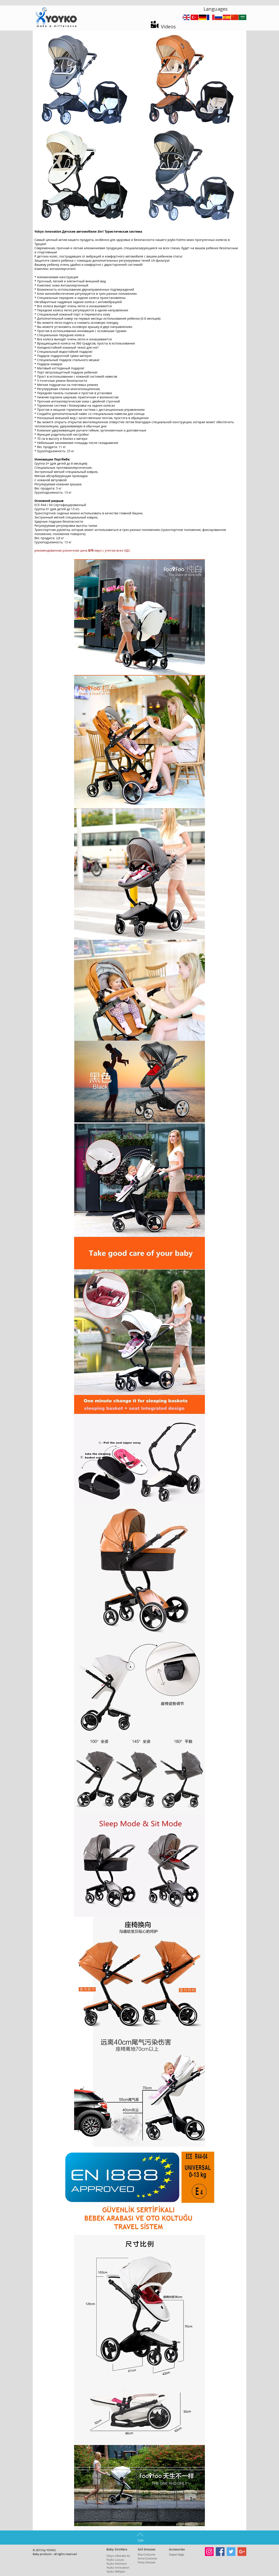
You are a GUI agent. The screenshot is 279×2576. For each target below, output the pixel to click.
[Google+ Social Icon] (242, 2551)
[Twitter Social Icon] (231, 2551)
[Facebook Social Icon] (220, 2551)
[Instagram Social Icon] (209, 2551)
